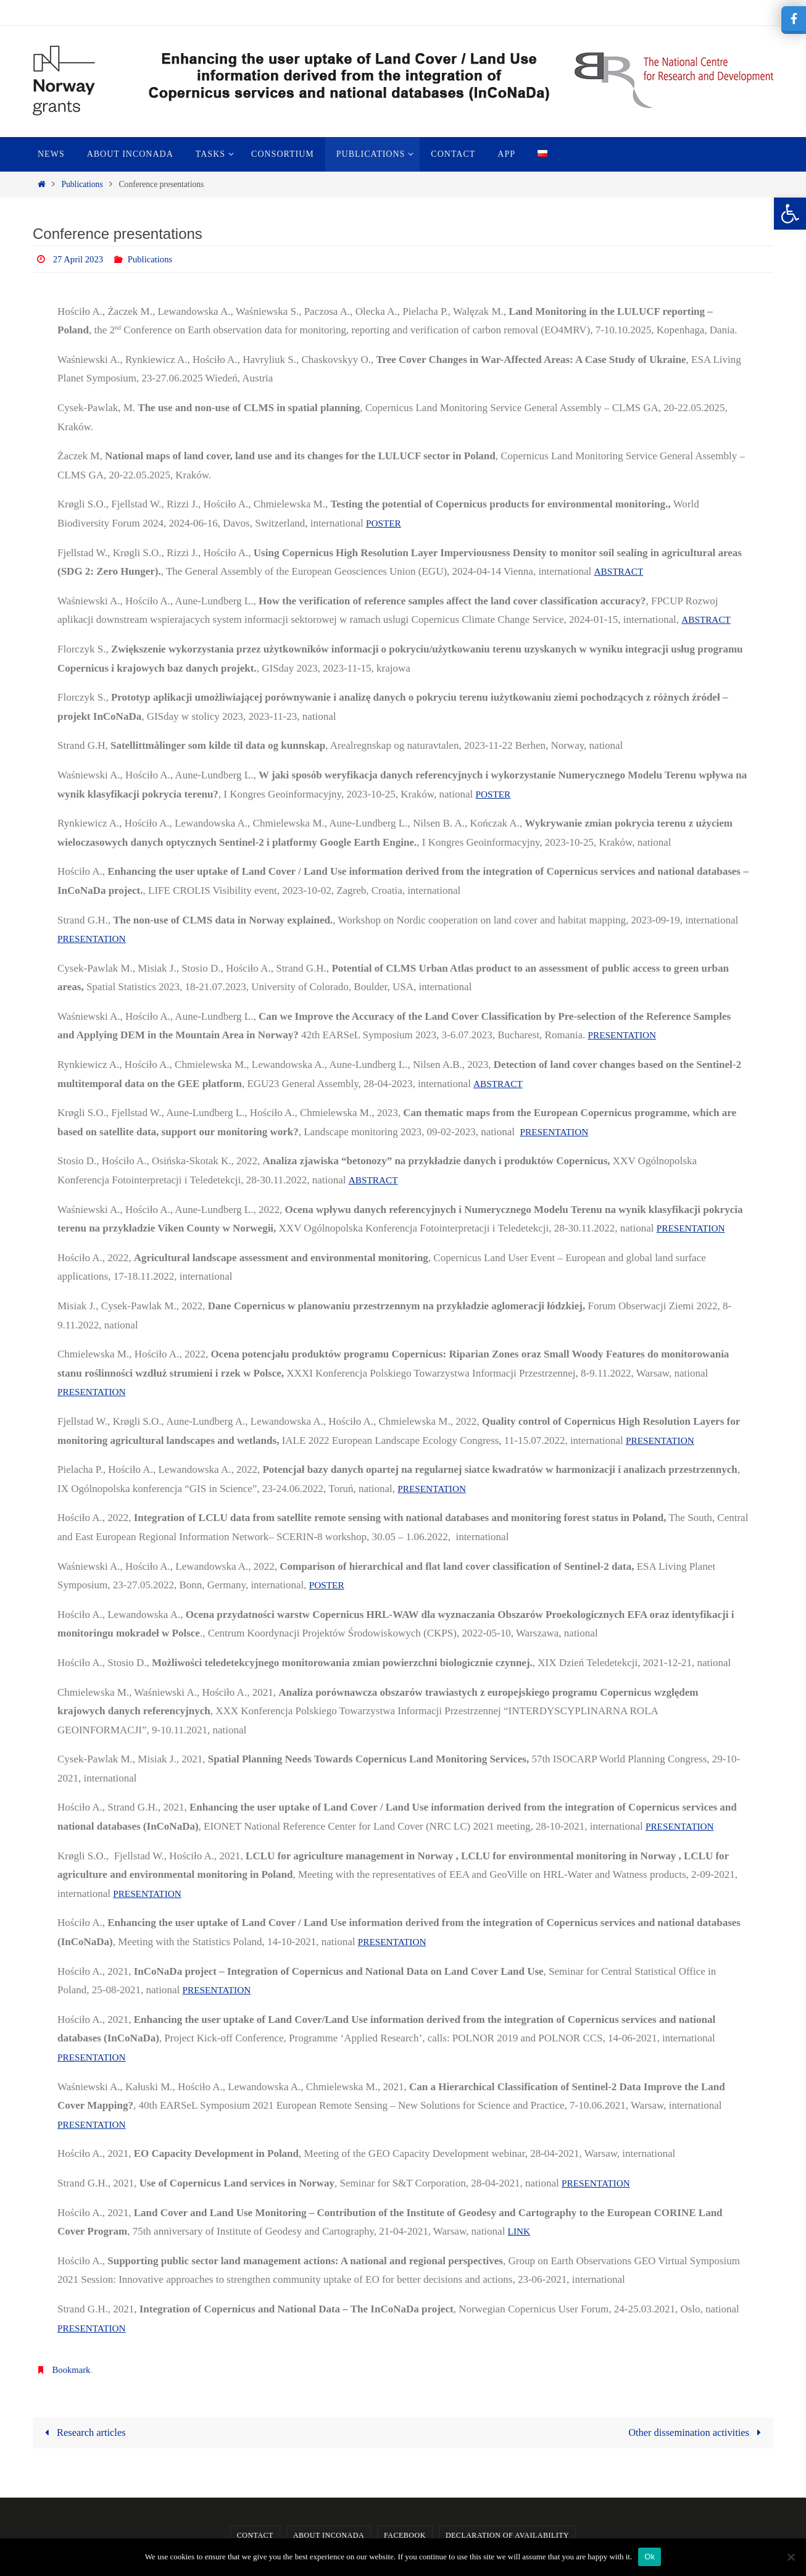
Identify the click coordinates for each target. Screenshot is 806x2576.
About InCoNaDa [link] (328, 2536)
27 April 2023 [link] (80, 259)
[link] (790, 214)
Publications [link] (81, 184)
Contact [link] (255, 2536)
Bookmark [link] (73, 2369)
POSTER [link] (385, 523)
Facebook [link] (405, 2536)
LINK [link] (520, 2231)
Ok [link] (649, 2556)
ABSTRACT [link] (621, 571)
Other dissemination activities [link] (694, 2432)
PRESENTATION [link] (95, 938)
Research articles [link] (84, 2432)
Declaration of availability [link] (507, 2536)
